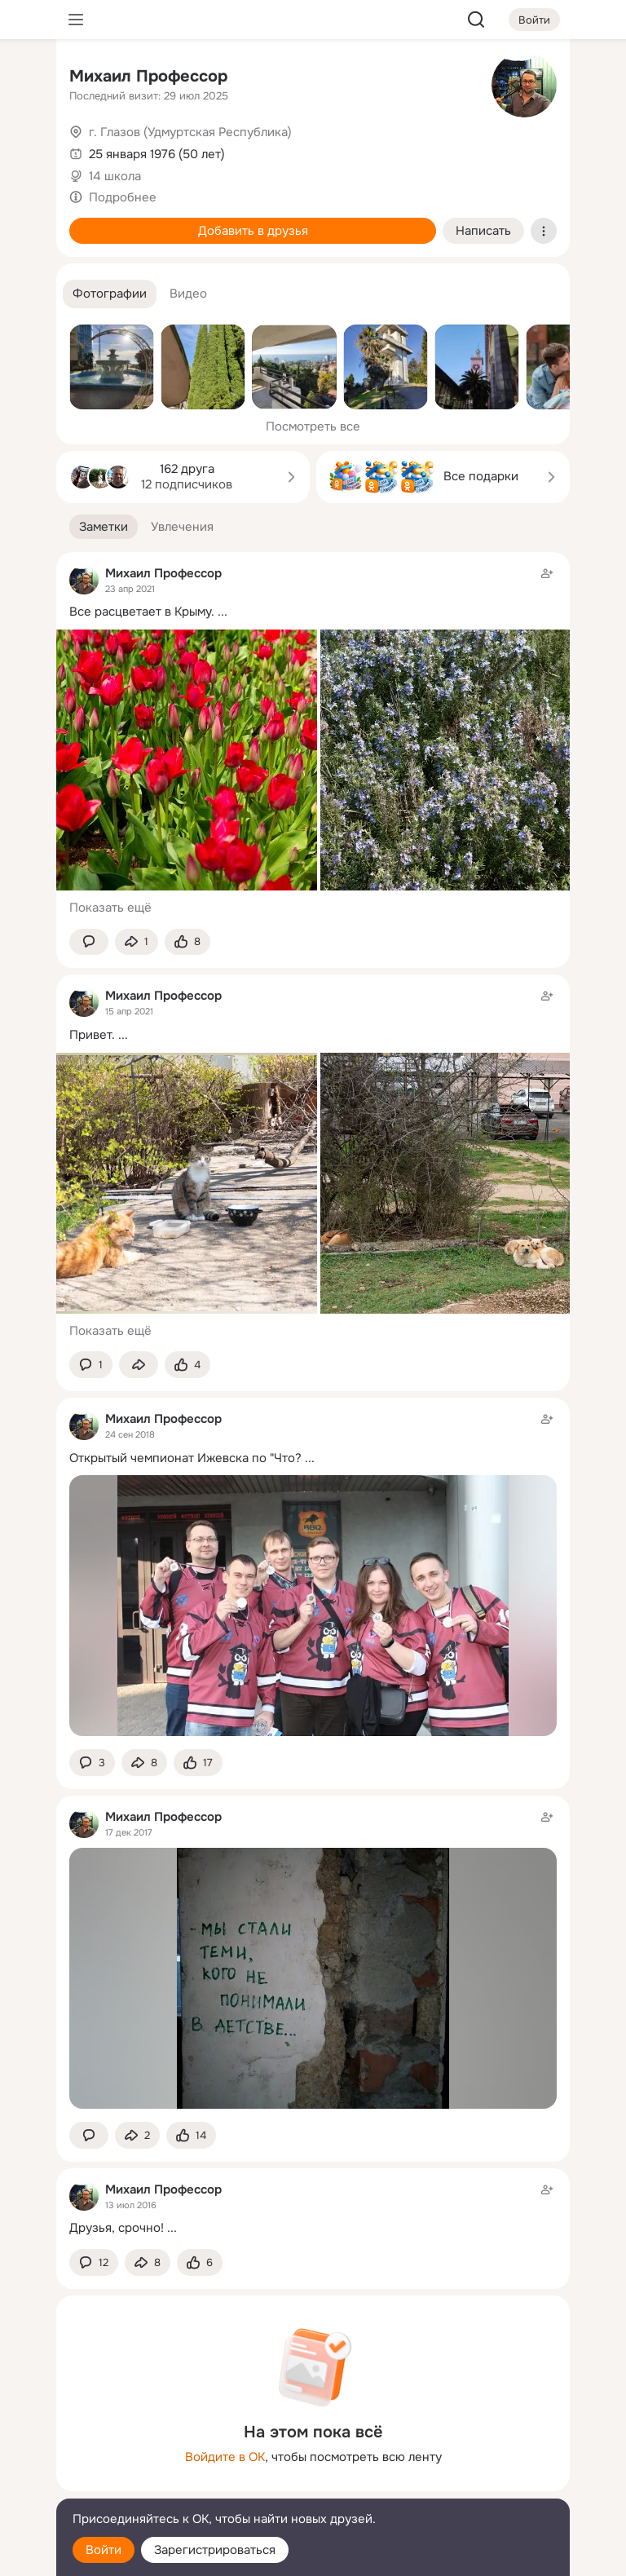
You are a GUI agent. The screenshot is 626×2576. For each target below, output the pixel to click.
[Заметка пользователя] (313, 2208)
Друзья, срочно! (116, 2228)
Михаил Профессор (148, 76)
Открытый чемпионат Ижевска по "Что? (185, 1458)
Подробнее (122, 197)
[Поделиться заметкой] (136, 942)
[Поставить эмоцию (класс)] (187, 942)
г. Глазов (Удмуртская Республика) (190, 132)
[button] (109, 294)
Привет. (92, 1035)
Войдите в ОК (225, 2457)
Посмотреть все (313, 426)
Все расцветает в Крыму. (141, 611)
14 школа (115, 176)
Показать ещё (110, 907)
